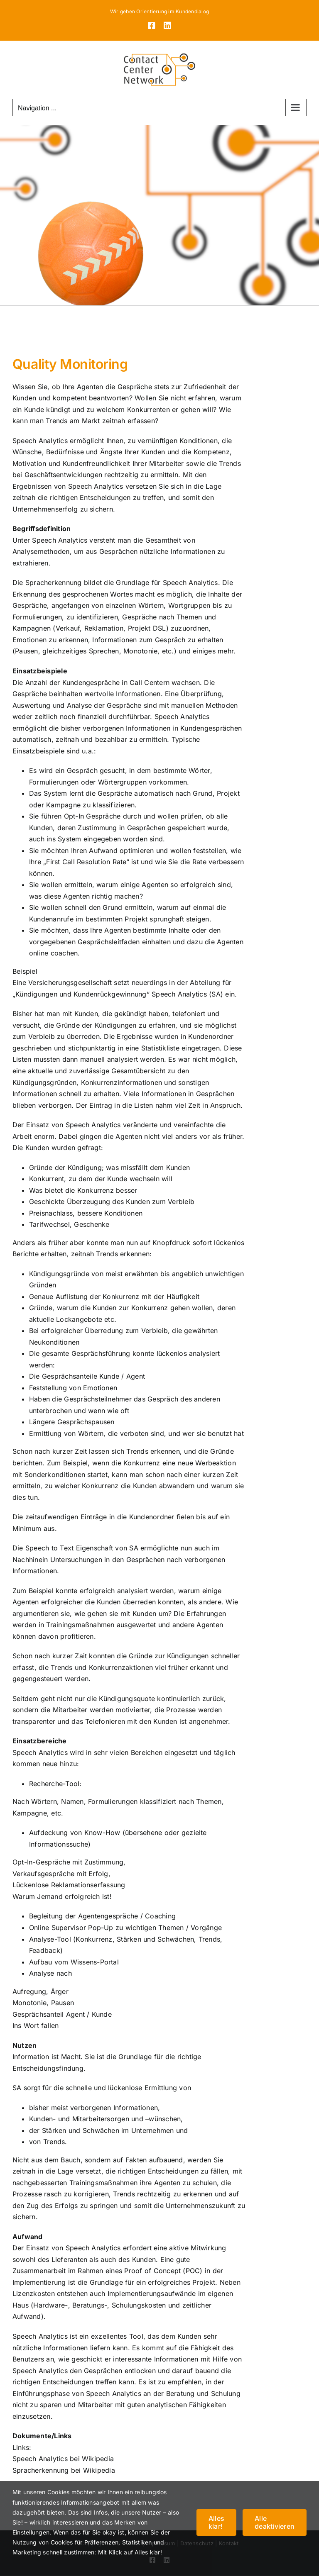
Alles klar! (216, 2522)
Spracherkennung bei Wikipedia (63, 2470)
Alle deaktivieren (274, 2522)
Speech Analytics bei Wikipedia (63, 2458)
